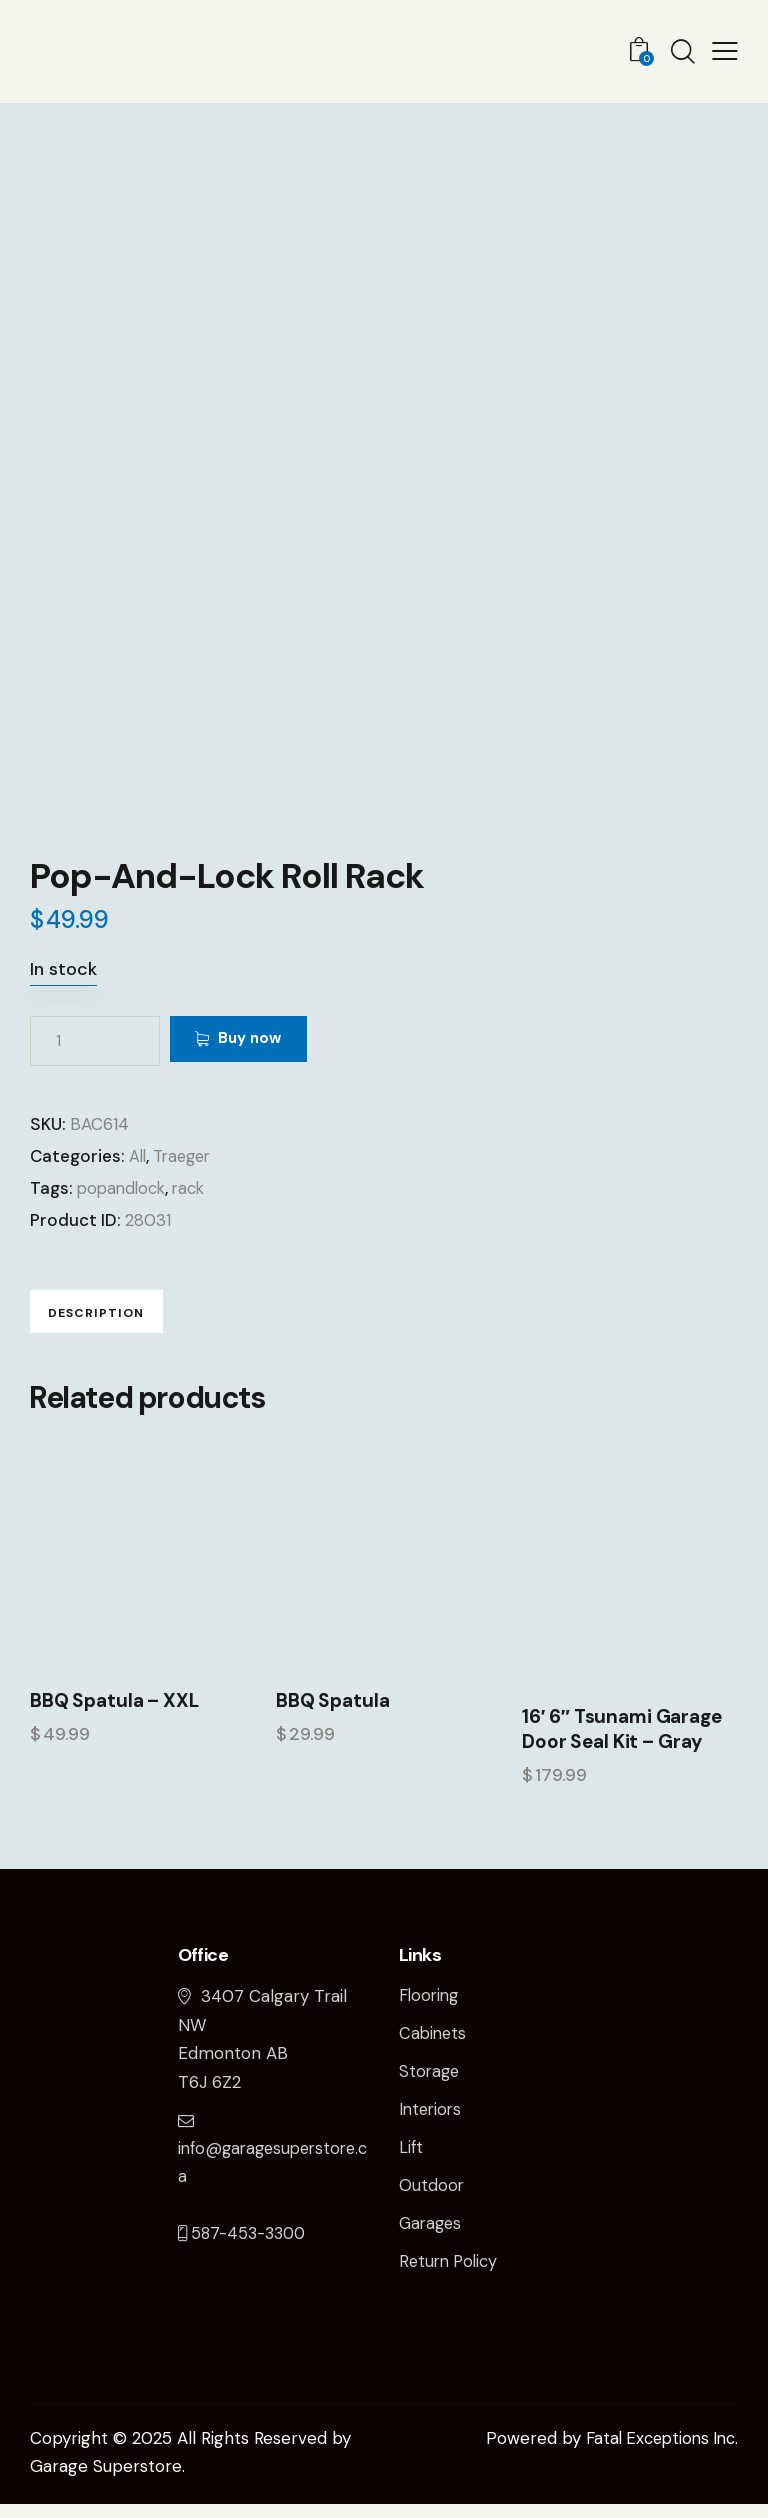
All (138, 1156)
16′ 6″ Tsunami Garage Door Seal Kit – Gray (618, 1744)
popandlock (124, 1188)
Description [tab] (125, 1317)
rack (195, 1188)
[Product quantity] (95, 1041)
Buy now (264, 1040)
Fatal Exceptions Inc (655, 2452)
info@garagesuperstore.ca (273, 2163)
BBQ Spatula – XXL (111, 1716)
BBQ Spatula (331, 1716)
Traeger (186, 1156)
